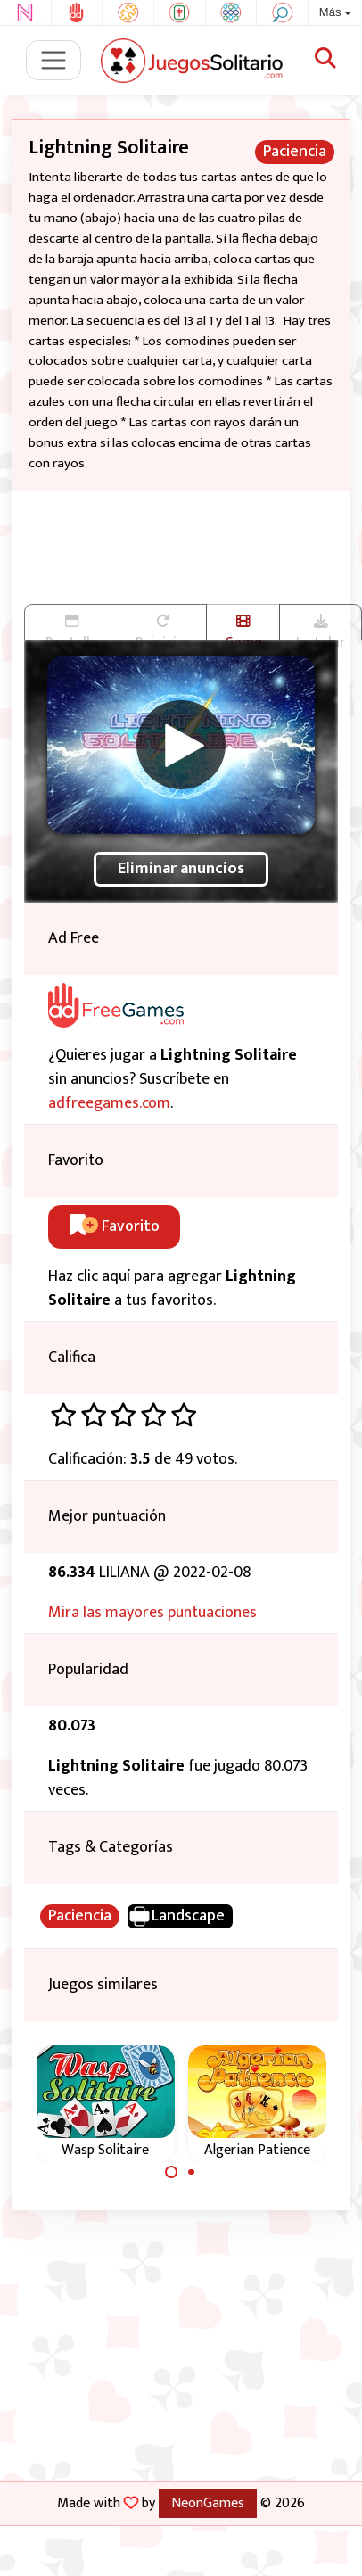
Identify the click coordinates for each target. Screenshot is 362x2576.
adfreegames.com (109, 1103)
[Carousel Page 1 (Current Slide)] (171, 2172)
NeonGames (207, 2502)
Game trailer (243, 627)
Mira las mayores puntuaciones (152, 1612)
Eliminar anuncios (181, 868)
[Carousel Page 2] (191, 2172)
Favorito (115, 1226)
